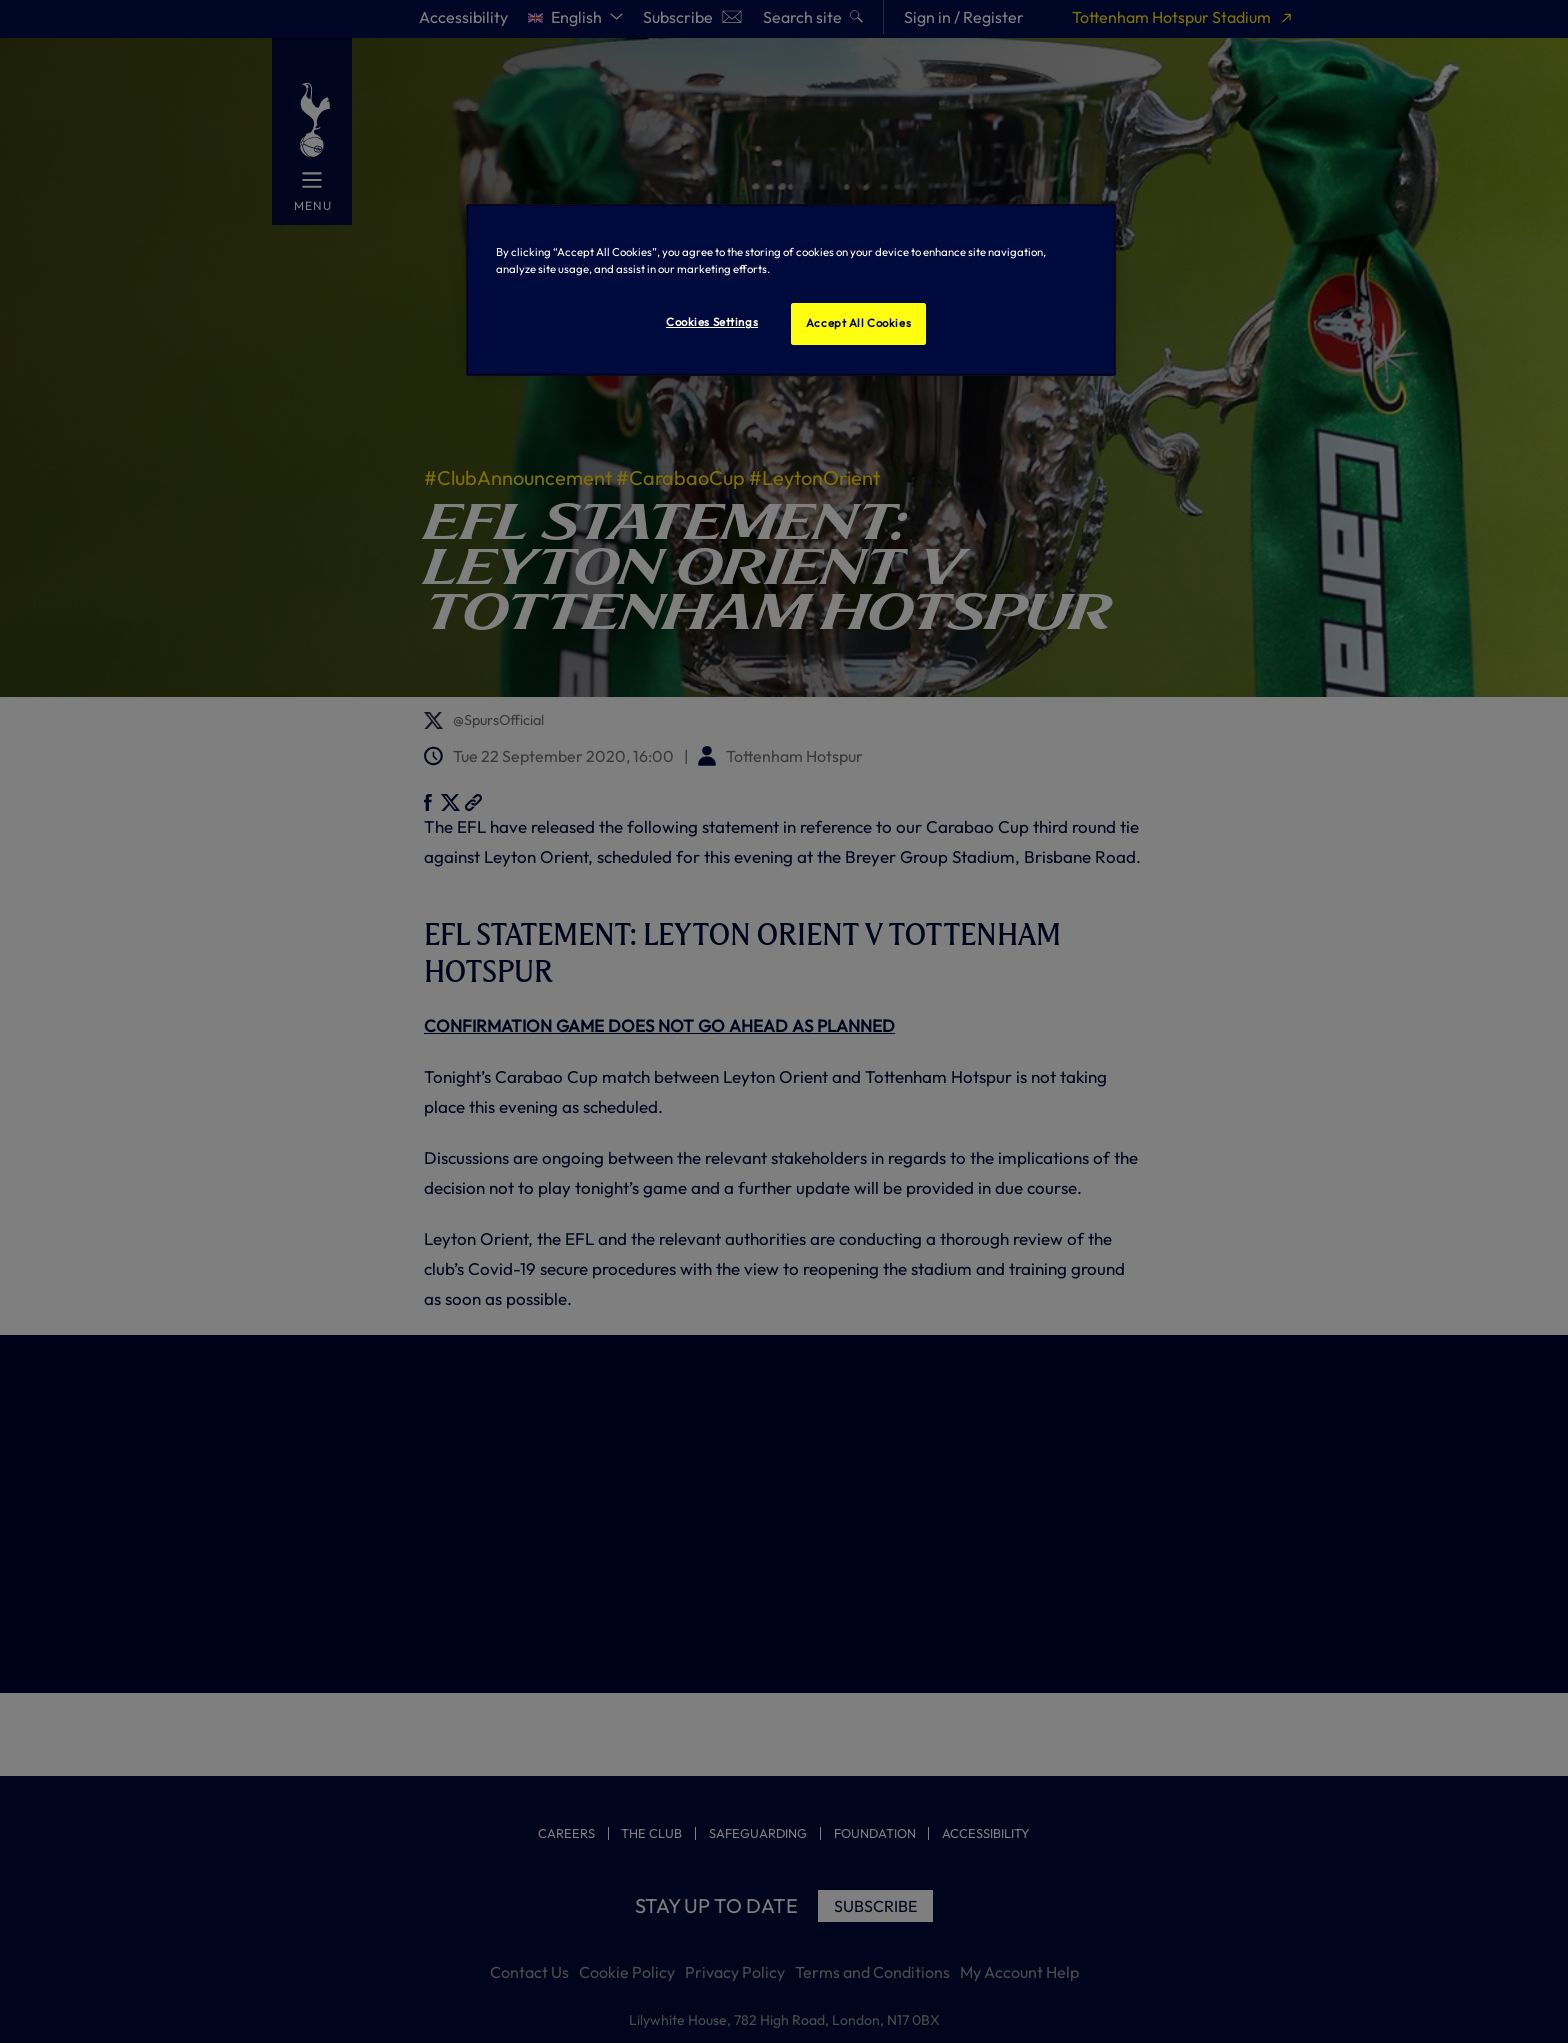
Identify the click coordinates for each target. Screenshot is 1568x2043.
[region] (791, 290)
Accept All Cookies (858, 323)
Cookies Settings (712, 322)
